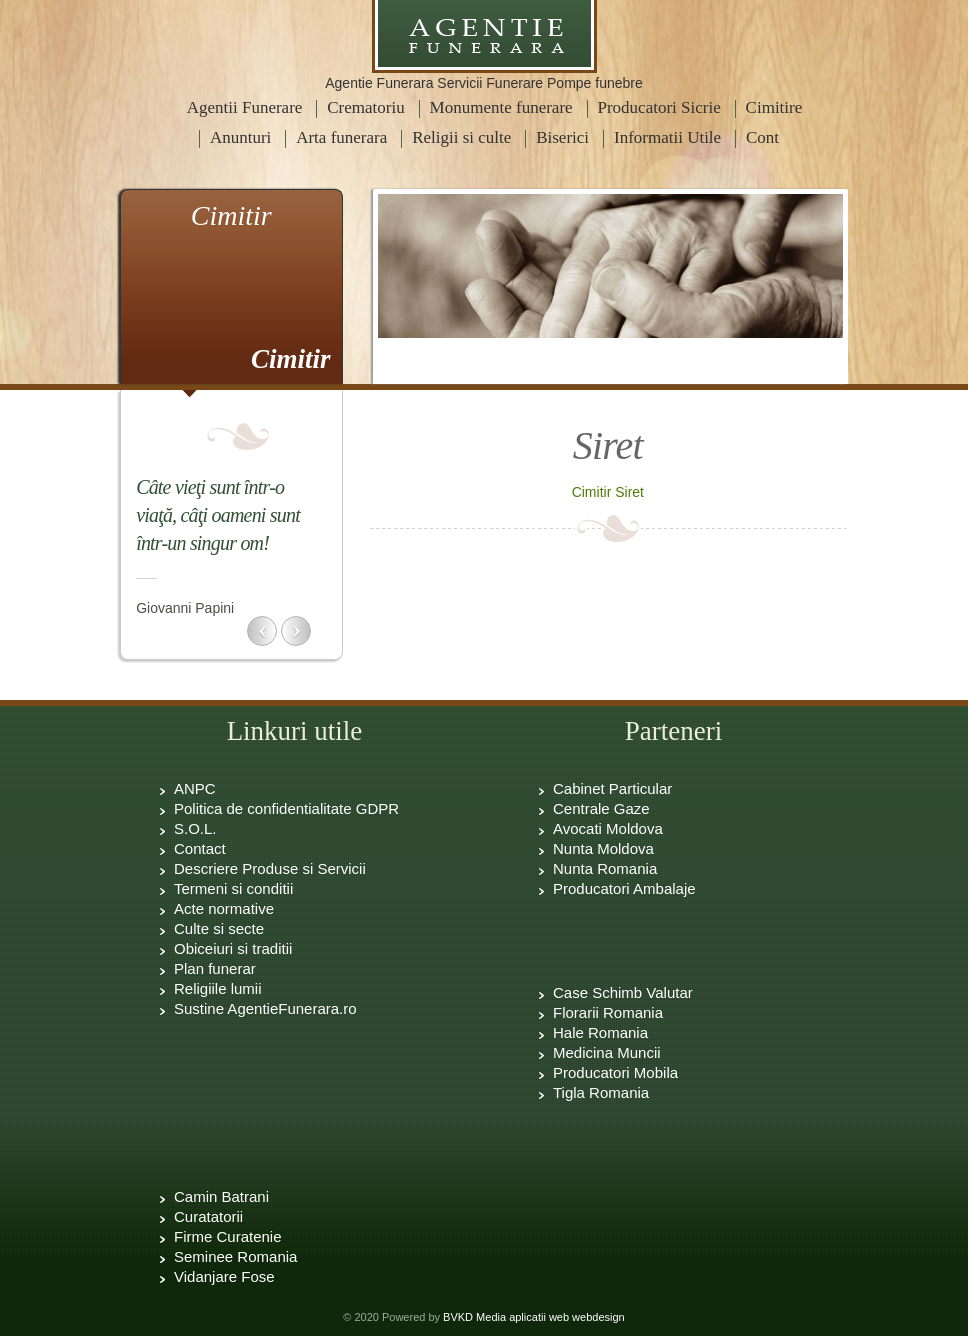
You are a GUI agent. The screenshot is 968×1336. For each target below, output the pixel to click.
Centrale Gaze (601, 808)
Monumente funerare (501, 107)
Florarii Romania (608, 1012)
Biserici (562, 137)
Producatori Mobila (615, 1072)
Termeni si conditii (233, 888)
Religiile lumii (218, 988)
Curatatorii (208, 1216)
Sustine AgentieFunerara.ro (265, 1008)
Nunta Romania (605, 868)
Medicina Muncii (607, 1052)
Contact (200, 848)
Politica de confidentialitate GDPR (286, 808)
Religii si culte (461, 137)
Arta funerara (341, 137)
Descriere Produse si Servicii (270, 868)
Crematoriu (365, 107)
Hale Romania (600, 1032)
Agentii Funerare (245, 107)
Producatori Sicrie (659, 107)
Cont (762, 137)
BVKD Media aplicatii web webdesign (534, 1317)
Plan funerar (215, 968)
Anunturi (240, 137)
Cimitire (774, 107)
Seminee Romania (235, 1256)
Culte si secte (219, 928)
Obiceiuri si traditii (233, 948)
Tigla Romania (601, 1092)
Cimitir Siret (608, 492)
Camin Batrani (221, 1196)
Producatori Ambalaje (624, 888)
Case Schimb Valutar (623, 992)
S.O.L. (195, 828)
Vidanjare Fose (224, 1276)
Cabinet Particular (612, 788)
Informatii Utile (667, 137)
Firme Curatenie (228, 1236)
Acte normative (224, 908)
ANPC (195, 788)
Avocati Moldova (608, 828)
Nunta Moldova (603, 848)
